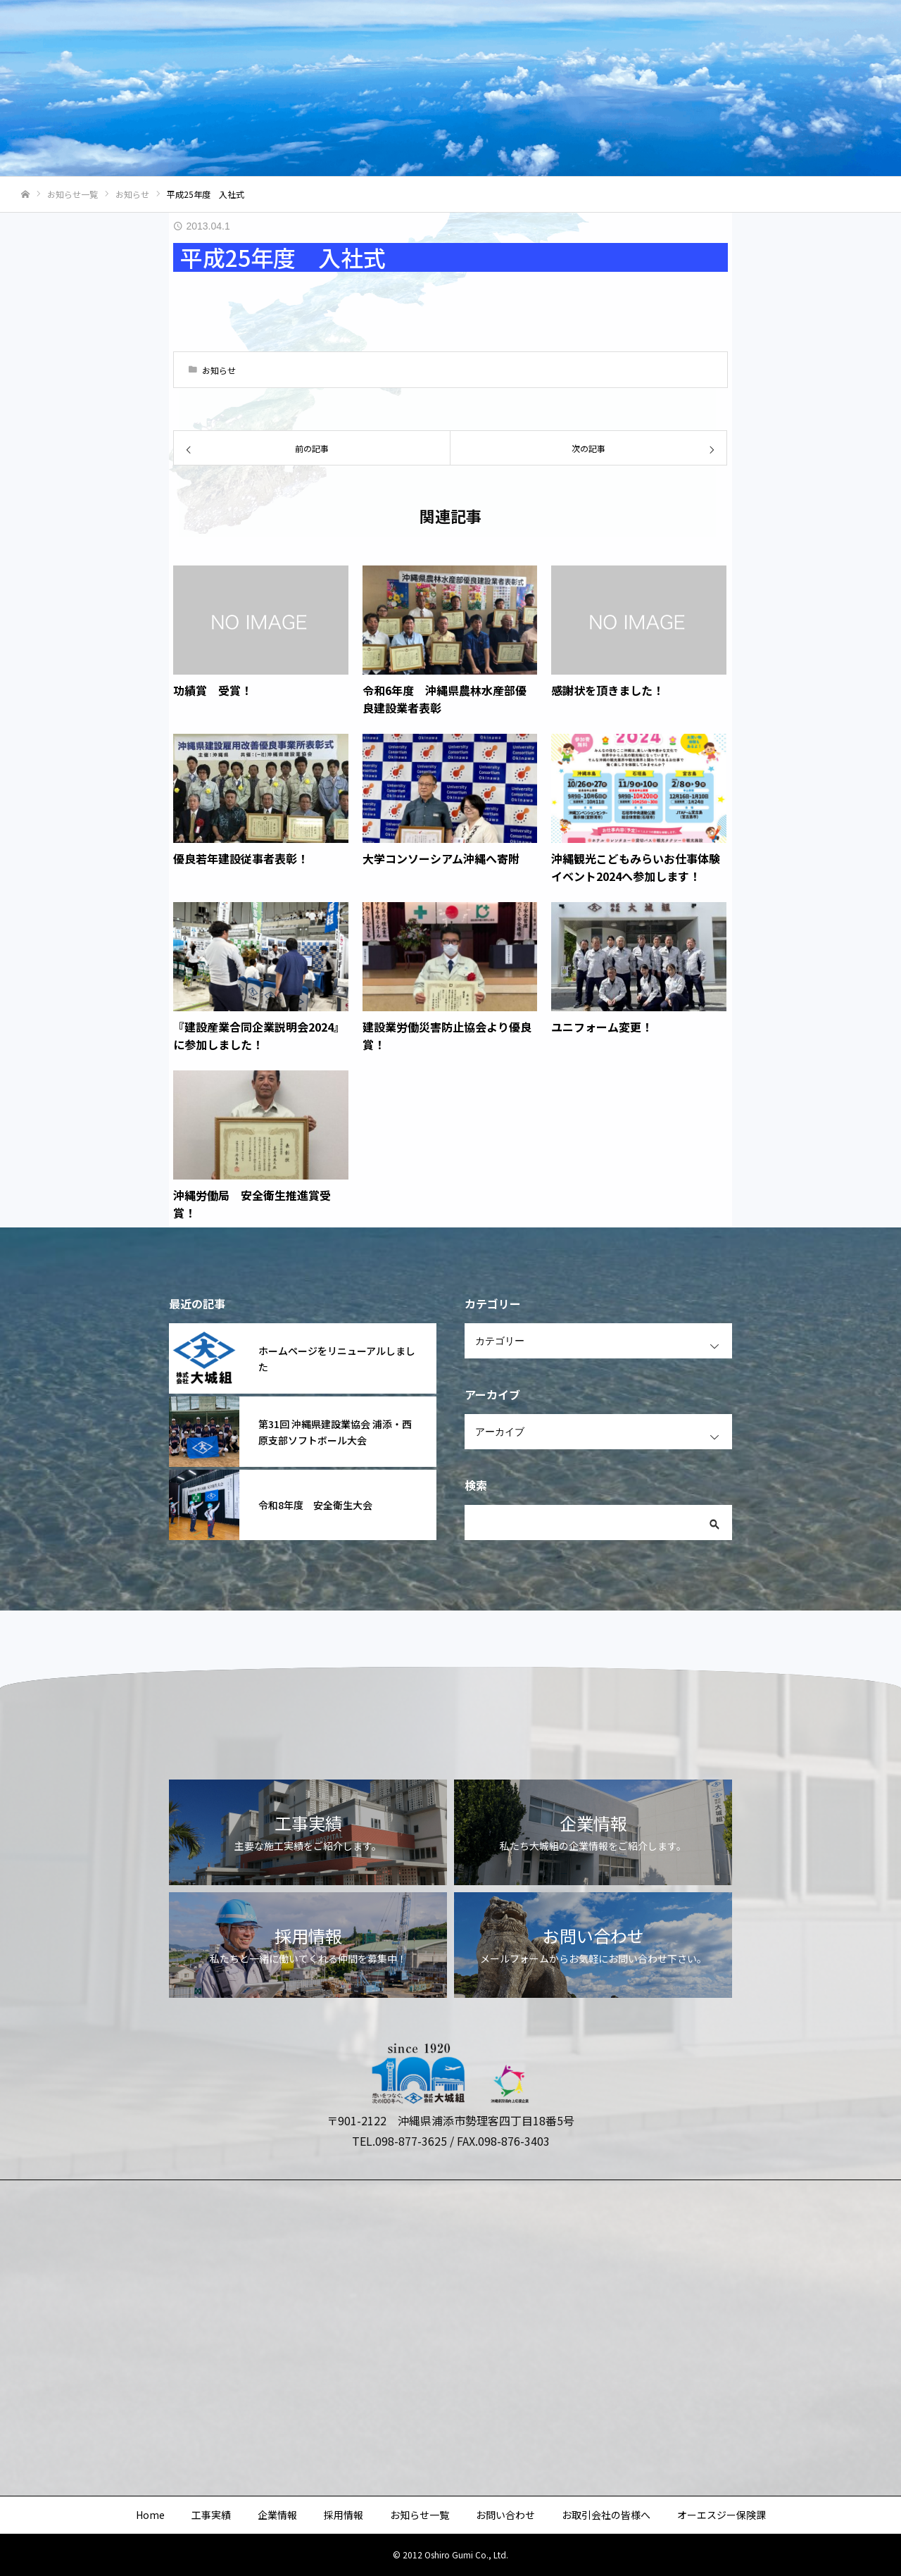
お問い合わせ (616, 36)
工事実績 (328, 36)
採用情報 (457, 36)
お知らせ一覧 (532, 36)
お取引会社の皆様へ (716, 36)
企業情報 (392, 36)
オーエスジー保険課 (830, 36)
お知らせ (219, 370)
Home (268, 36)
